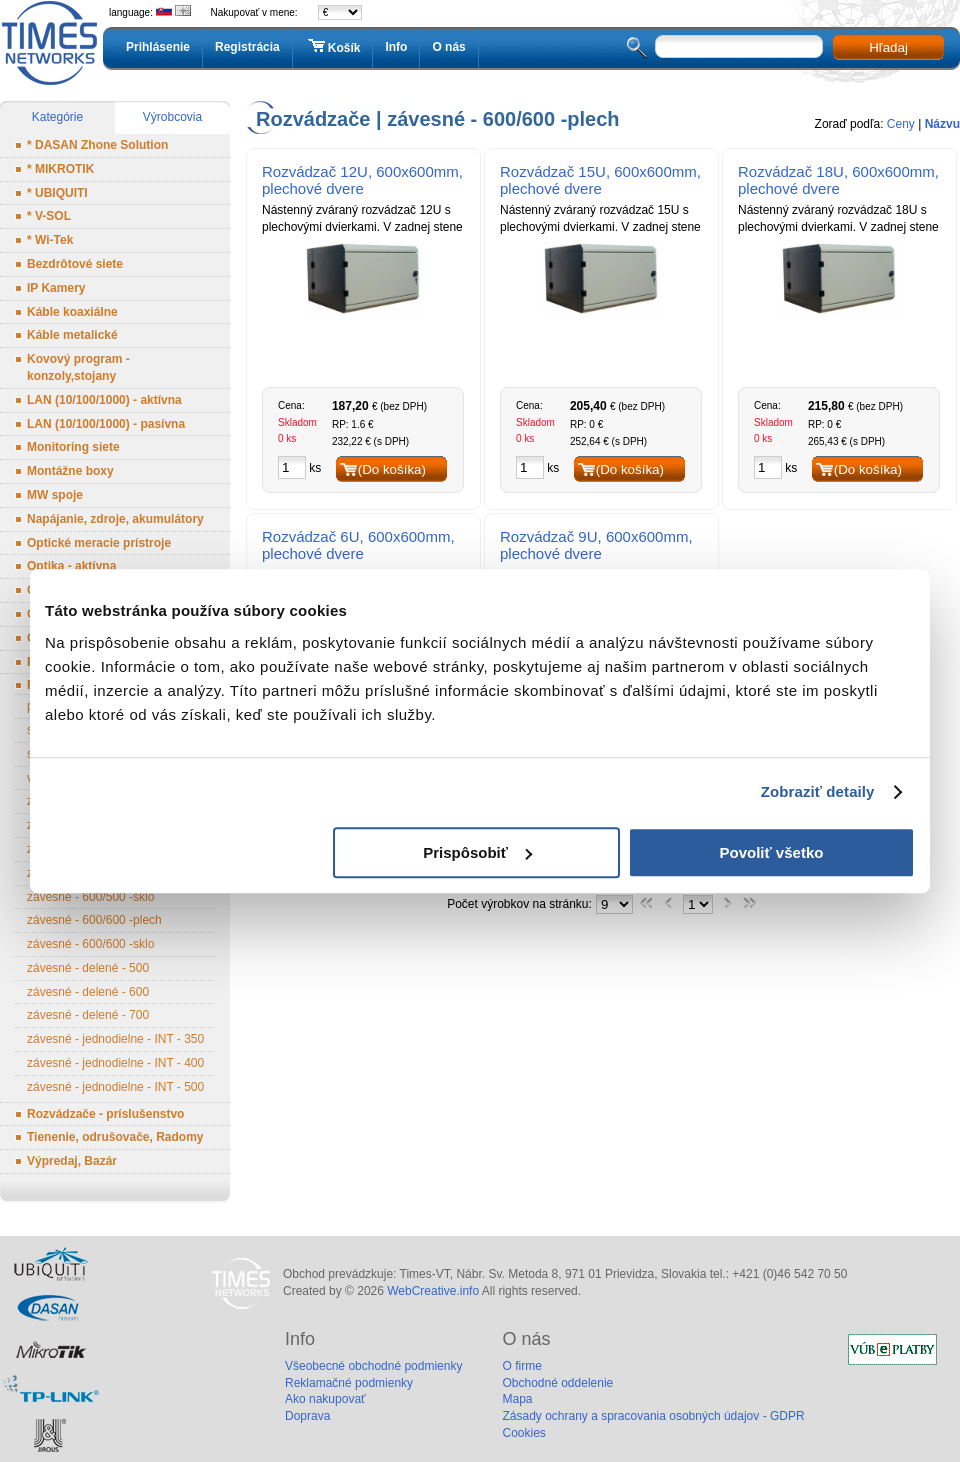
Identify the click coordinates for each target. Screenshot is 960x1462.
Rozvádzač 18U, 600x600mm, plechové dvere (838, 180)
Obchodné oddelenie (557, 1383)
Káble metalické (72, 335)
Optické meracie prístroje (99, 543)
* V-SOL (49, 216)
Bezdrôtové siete (75, 264)
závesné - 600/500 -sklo (90, 897)
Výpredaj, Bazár (72, 1161)
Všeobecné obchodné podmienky (373, 1366)
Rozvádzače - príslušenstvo (105, 1114)
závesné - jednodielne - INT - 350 (115, 1039)
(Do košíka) (392, 469)
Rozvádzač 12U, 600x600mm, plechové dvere (362, 180)
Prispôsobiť (477, 852)
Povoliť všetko (772, 852)
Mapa (517, 1399)
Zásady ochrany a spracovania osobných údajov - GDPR (653, 1416)
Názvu (942, 124)
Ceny (901, 124)
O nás (448, 47)
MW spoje (55, 495)
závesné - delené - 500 (88, 968)
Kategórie (57, 117)
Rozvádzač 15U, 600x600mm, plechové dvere (600, 180)
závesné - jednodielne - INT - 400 (115, 1063)
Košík (333, 47)
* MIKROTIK (60, 169)
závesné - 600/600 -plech (94, 920)
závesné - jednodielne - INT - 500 (115, 1087)
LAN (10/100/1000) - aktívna (104, 400)
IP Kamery (56, 288)
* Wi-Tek (50, 240)
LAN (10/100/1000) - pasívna (106, 424)
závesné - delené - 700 (88, 1015)
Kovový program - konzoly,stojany (78, 367)
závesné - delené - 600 (88, 992)
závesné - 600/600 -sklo (90, 944)
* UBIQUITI (57, 193)
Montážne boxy (70, 471)
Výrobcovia (172, 117)
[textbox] (739, 46)
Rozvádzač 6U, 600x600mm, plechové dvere (358, 545)
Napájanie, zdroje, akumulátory (115, 519)
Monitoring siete (73, 447)
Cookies (523, 1433)
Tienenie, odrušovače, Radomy (115, 1137)
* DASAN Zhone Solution (97, 145)
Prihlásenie (158, 47)
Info (396, 47)
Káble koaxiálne (72, 312)
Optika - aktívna (71, 566)
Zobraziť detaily (818, 791)
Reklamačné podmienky (349, 1383)
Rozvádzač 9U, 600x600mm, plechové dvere (596, 545)
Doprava (307, 1416)
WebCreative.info (433, 1291)
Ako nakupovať (325, 1399)
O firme (521, 1366)
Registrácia (247, 47)
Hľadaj (888, 47)
